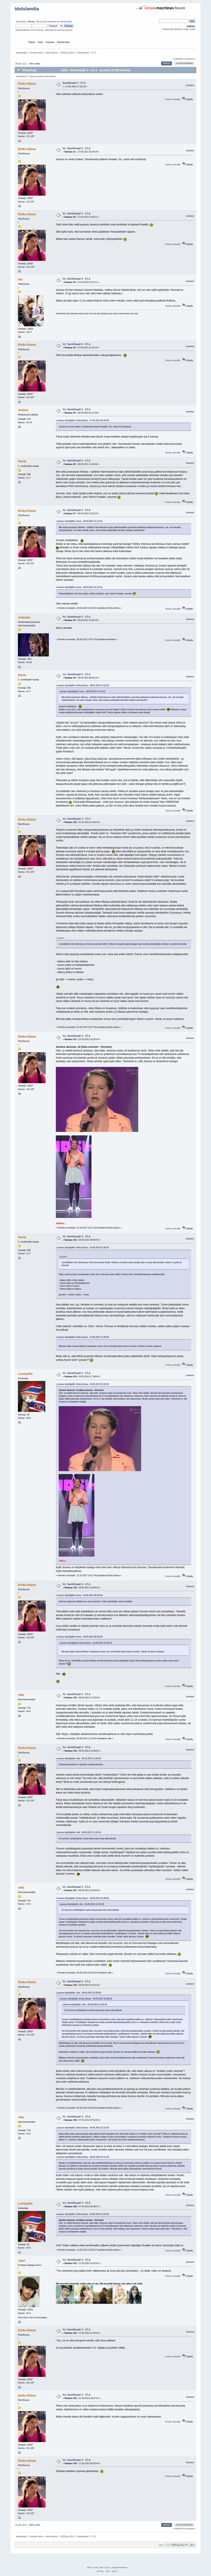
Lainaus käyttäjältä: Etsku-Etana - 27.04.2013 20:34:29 (82, 420)
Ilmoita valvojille (173, 99)
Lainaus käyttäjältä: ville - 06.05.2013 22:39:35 (78, 1993)
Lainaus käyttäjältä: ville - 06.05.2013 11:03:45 (78, 1758)
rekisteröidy (66, 21)
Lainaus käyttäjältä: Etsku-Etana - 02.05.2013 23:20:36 (82, 1384)
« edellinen (178, 59)
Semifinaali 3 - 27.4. (74, 83)
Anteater (24, 617)
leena (22, 461)
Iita (20, 279)
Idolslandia (27, 8)
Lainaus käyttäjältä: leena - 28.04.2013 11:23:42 (79, 521)
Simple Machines (119, 2567)
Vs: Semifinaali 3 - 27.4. (76, 148)
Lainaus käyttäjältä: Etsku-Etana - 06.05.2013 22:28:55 (82, 1898)
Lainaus (190, 85)
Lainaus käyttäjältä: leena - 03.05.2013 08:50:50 (79, 1595)
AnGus (23, 410)
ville (21, 1694)
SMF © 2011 (105, 2567)
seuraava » (190, 59)
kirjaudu (52, 21)
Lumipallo (25, 1373)
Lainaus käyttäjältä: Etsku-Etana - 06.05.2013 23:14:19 (82, 2128)
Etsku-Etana (27, 83)
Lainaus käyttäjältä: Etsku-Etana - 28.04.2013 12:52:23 (82, 685)
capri (22, 2260)
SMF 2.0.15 (92, 2567)
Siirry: (161, 2545)
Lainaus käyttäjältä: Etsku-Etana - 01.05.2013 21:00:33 (82, 1247)
